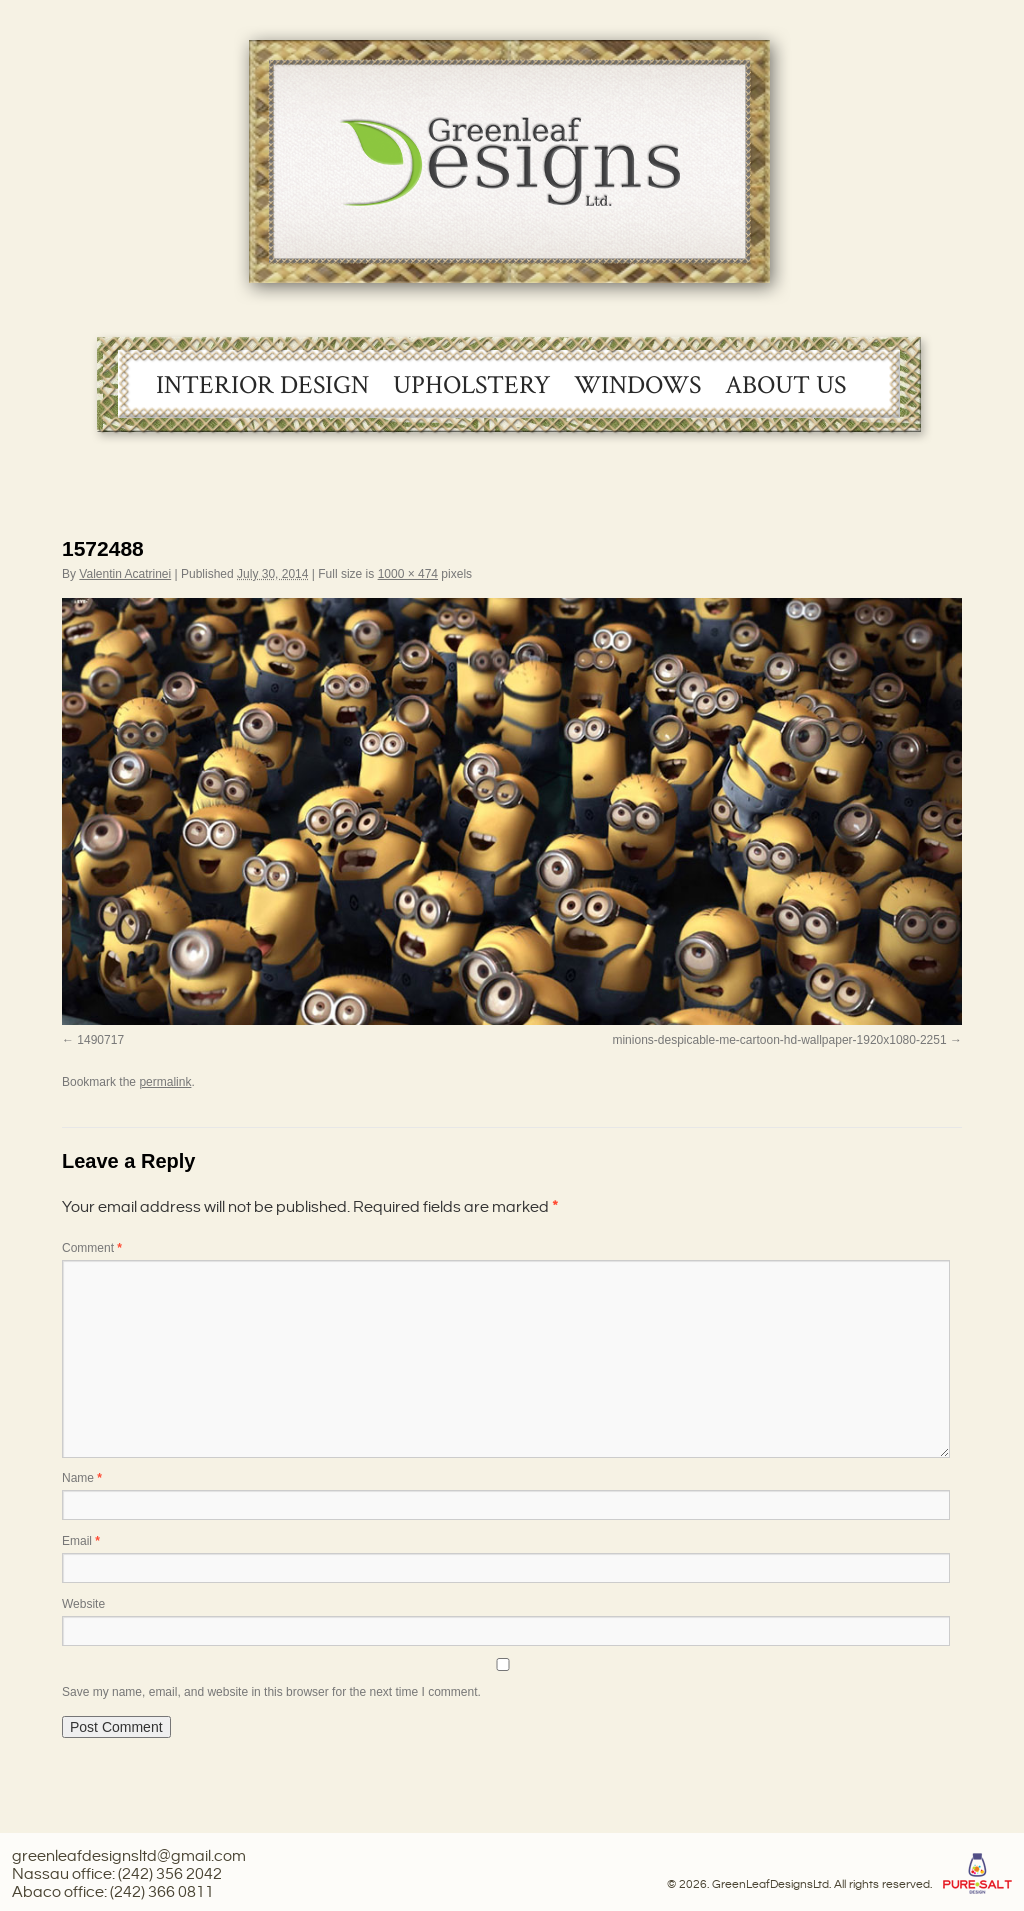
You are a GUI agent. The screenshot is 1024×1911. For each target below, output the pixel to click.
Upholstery (471, 385)
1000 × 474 (408, 574)
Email (81, 1541)
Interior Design (262, 385)
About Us (785, 385)
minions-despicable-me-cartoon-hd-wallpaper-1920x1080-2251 (779, 1040)
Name (82, 1478)
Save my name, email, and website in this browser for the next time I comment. (271, 1692)
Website (83, 1604)
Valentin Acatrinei (125, 574)
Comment (92, 1248)
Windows (637, 385)
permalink (165, 1082)
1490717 (100, 1040)
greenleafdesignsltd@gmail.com (129, 1856)
